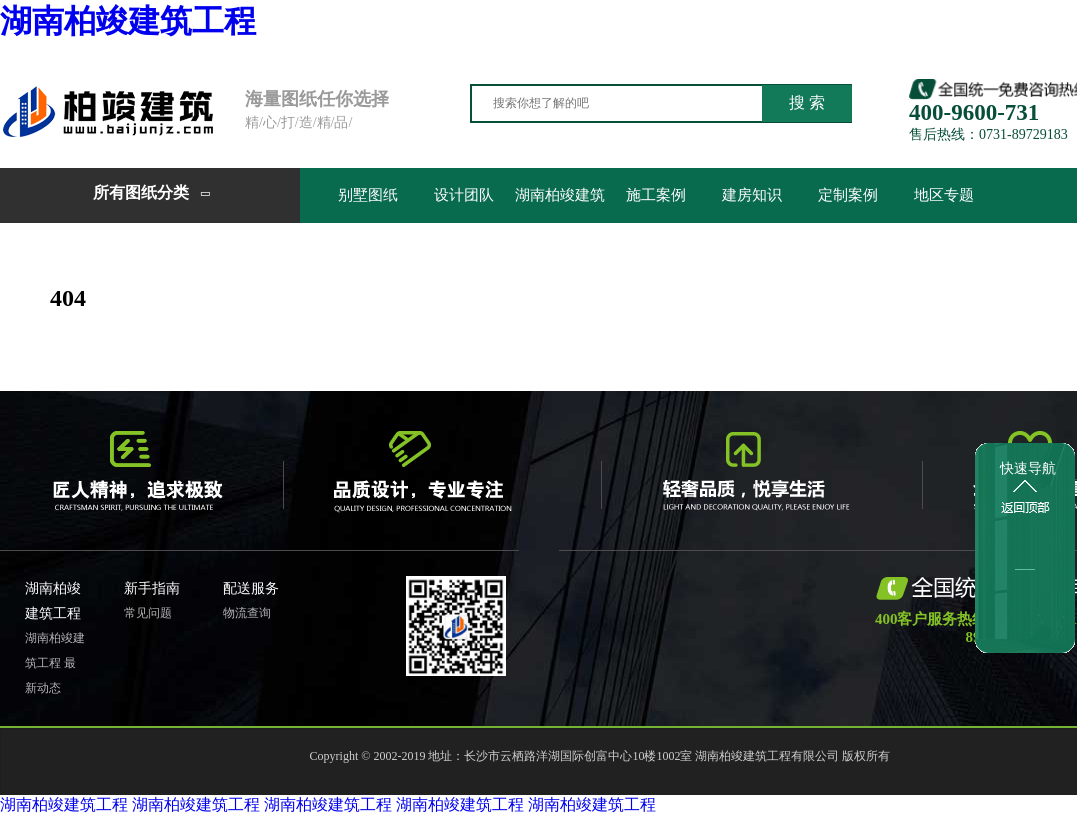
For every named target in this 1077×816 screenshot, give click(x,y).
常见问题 (148, 613)
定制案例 (848, 195)
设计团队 (464, 195)
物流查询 (247, 613)
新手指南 (152, 588)
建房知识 (752, 195)
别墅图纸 (368, 195)
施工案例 (656, 195)
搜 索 (807, 102)
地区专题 (944, 195)
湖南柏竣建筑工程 (128, 21)
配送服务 (251, 588)
